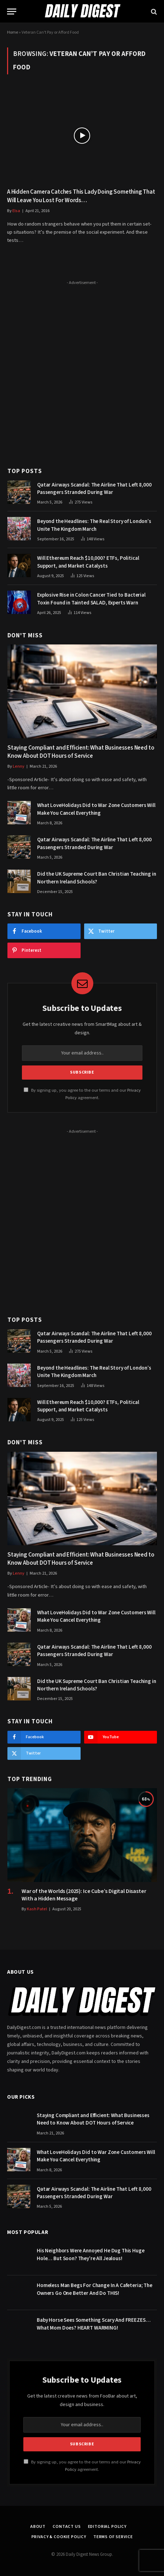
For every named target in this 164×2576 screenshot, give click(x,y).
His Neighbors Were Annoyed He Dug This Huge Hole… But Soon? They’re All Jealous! (91, 2254)
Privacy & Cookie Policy (58, 2537)
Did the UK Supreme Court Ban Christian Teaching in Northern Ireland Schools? (96, 877)
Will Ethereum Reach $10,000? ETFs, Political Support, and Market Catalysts (88, 562)
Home (12, 32)
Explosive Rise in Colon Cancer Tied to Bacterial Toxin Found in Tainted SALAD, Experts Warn (91, 598)
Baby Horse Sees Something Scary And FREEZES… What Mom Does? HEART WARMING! (93, 2323)
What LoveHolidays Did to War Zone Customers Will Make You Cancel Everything (96, 809)
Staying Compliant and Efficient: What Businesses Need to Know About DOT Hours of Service (80, 752)
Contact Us (67, 2527)
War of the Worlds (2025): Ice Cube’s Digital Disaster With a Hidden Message (84, 1895)
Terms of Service (113, 2537)
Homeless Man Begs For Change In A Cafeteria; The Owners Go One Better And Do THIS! (94, 2289)
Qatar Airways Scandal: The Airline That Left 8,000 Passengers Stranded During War (94, 488)
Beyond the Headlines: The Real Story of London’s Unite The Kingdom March (94, 525)
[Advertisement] (82, 370)
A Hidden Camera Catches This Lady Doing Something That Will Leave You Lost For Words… (81, 196)
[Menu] (11, 11)
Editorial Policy (107, 2527)
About (38, 2527)
